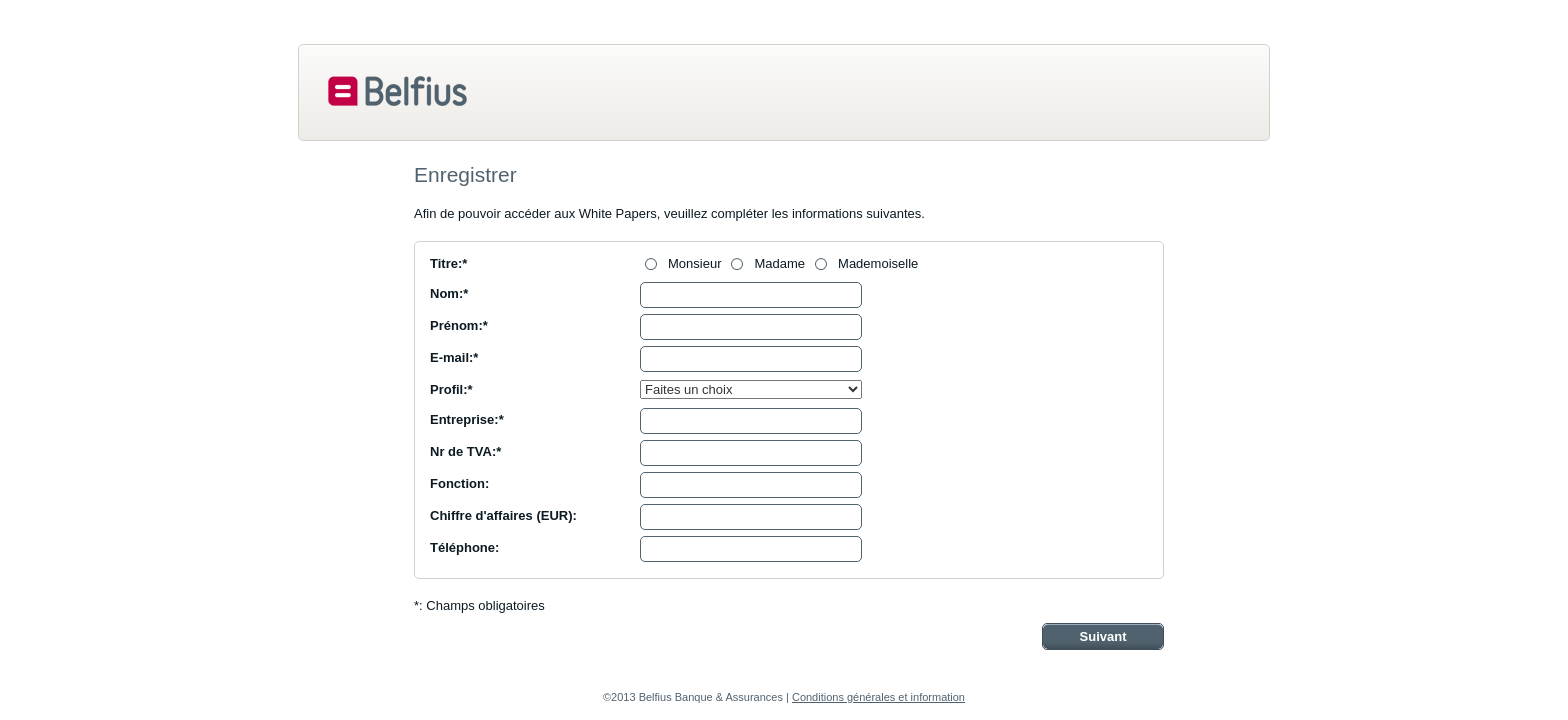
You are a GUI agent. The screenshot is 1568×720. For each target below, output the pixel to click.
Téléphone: (464, 547)
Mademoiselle (878, 263)
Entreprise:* (467, 419)
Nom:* (449, 293)
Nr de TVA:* (465, 451)
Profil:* (451, 389)
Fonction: (459, 483)
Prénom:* (459, 325)
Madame (779, 263)
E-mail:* (454, 357)
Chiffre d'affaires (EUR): (503, 515)
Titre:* (448, 263)
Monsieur (694, 263)
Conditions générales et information (878, 697)
